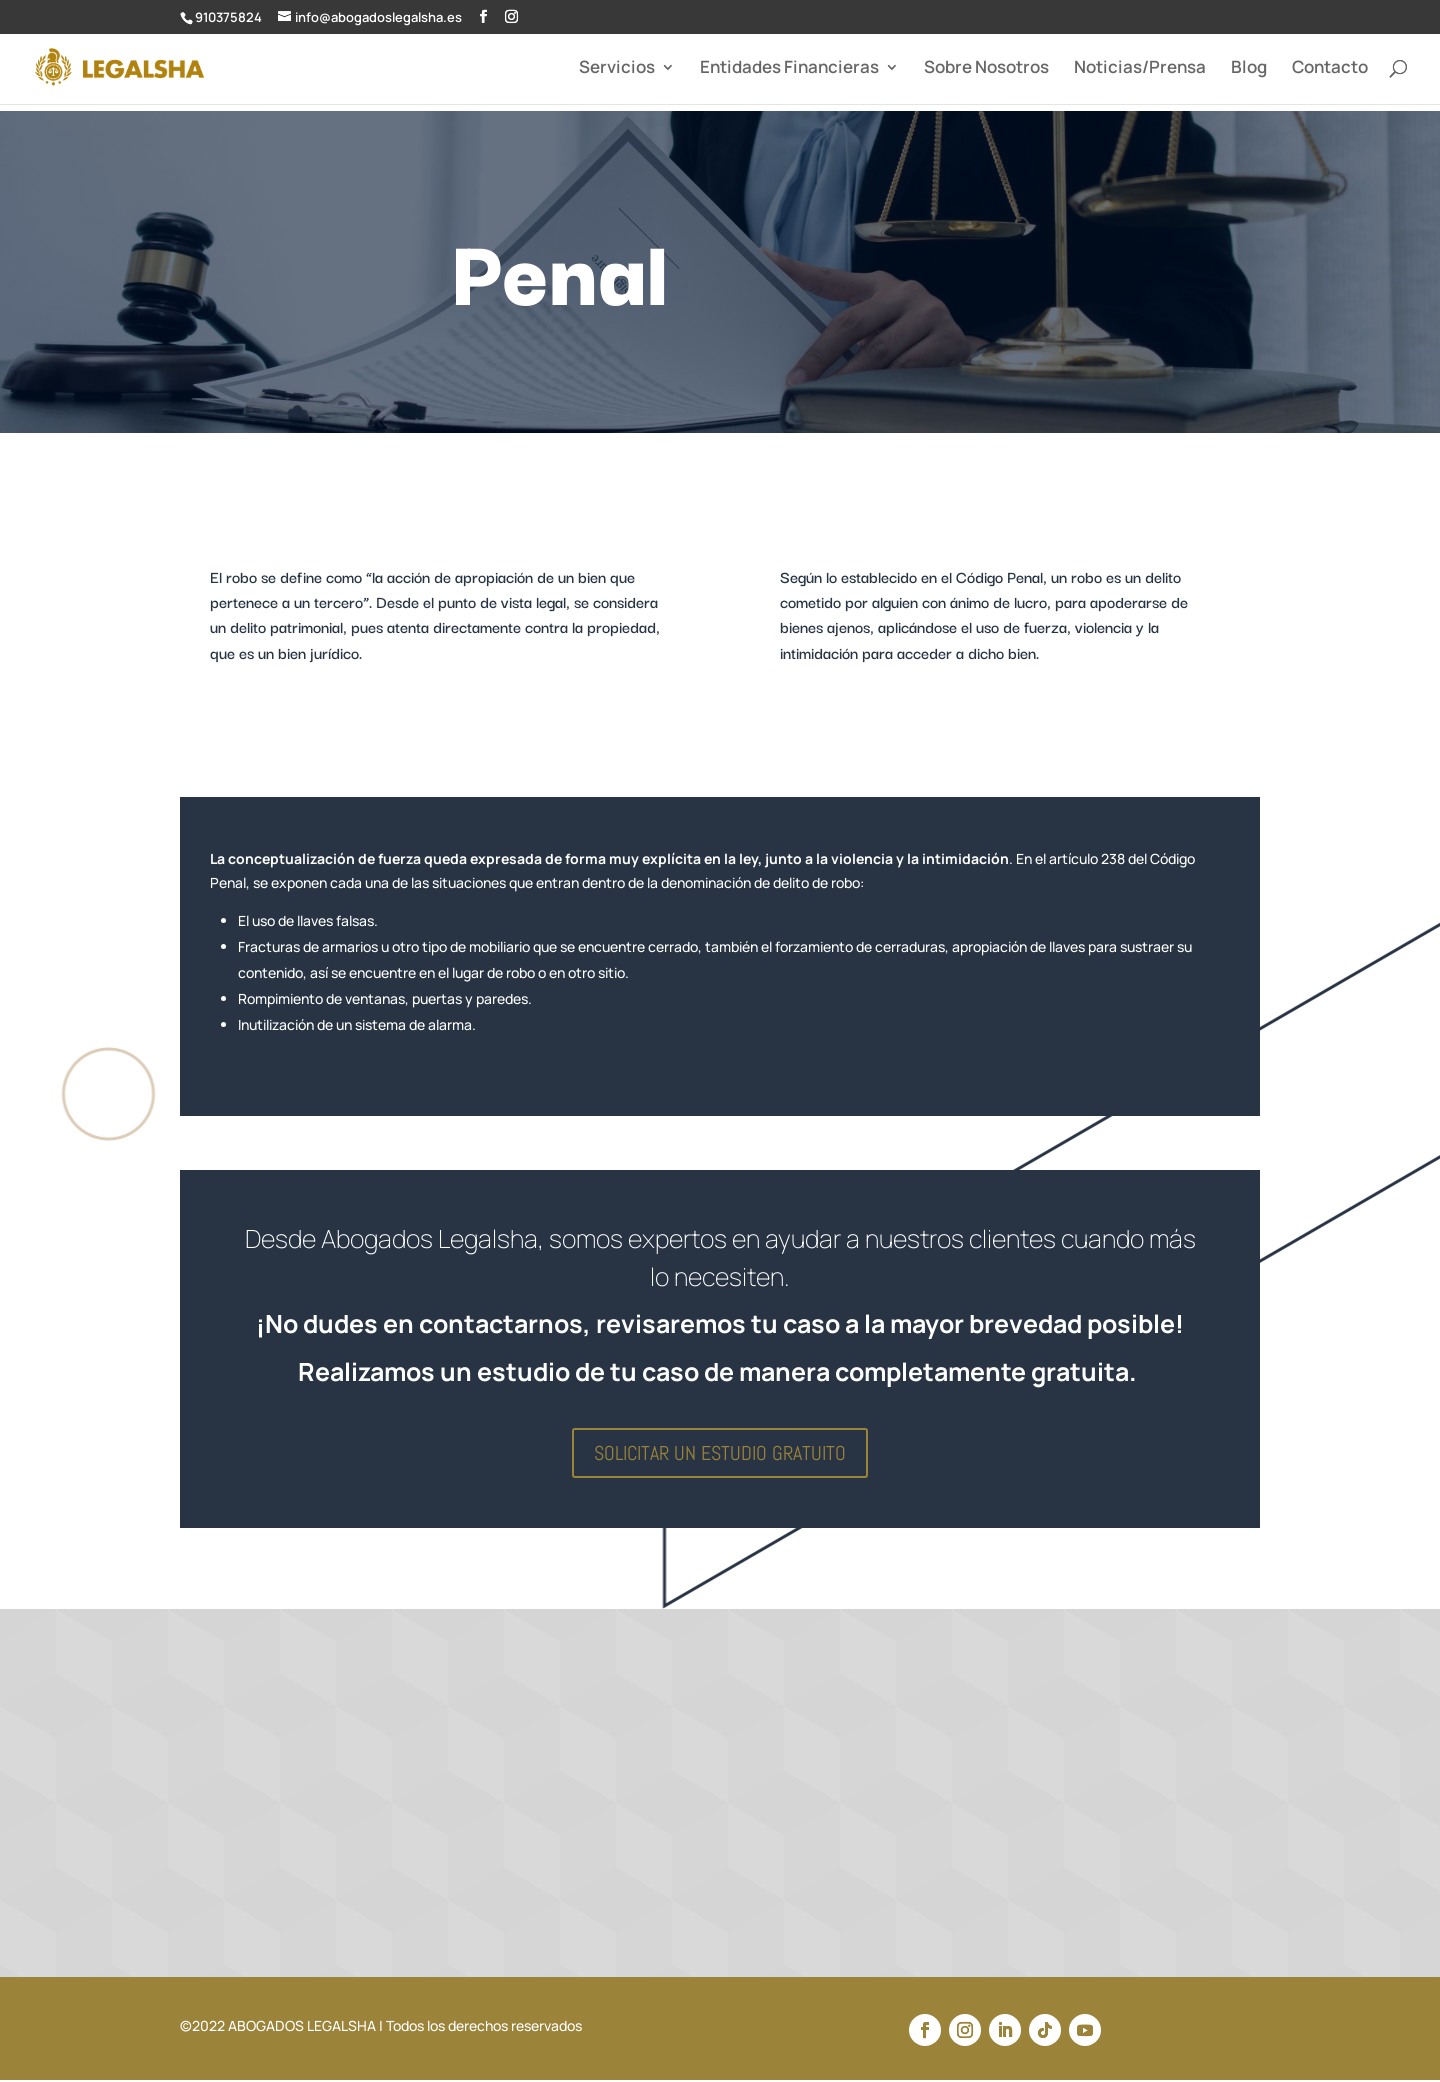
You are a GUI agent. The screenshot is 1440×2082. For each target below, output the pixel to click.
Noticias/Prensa (1140, 69)
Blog (1249, 69)
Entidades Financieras (789, 69)
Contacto (1330, 69)
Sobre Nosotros (986, 69)
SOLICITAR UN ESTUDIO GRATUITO (720, 1453)
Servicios (617, 69)
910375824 (228, 17)
